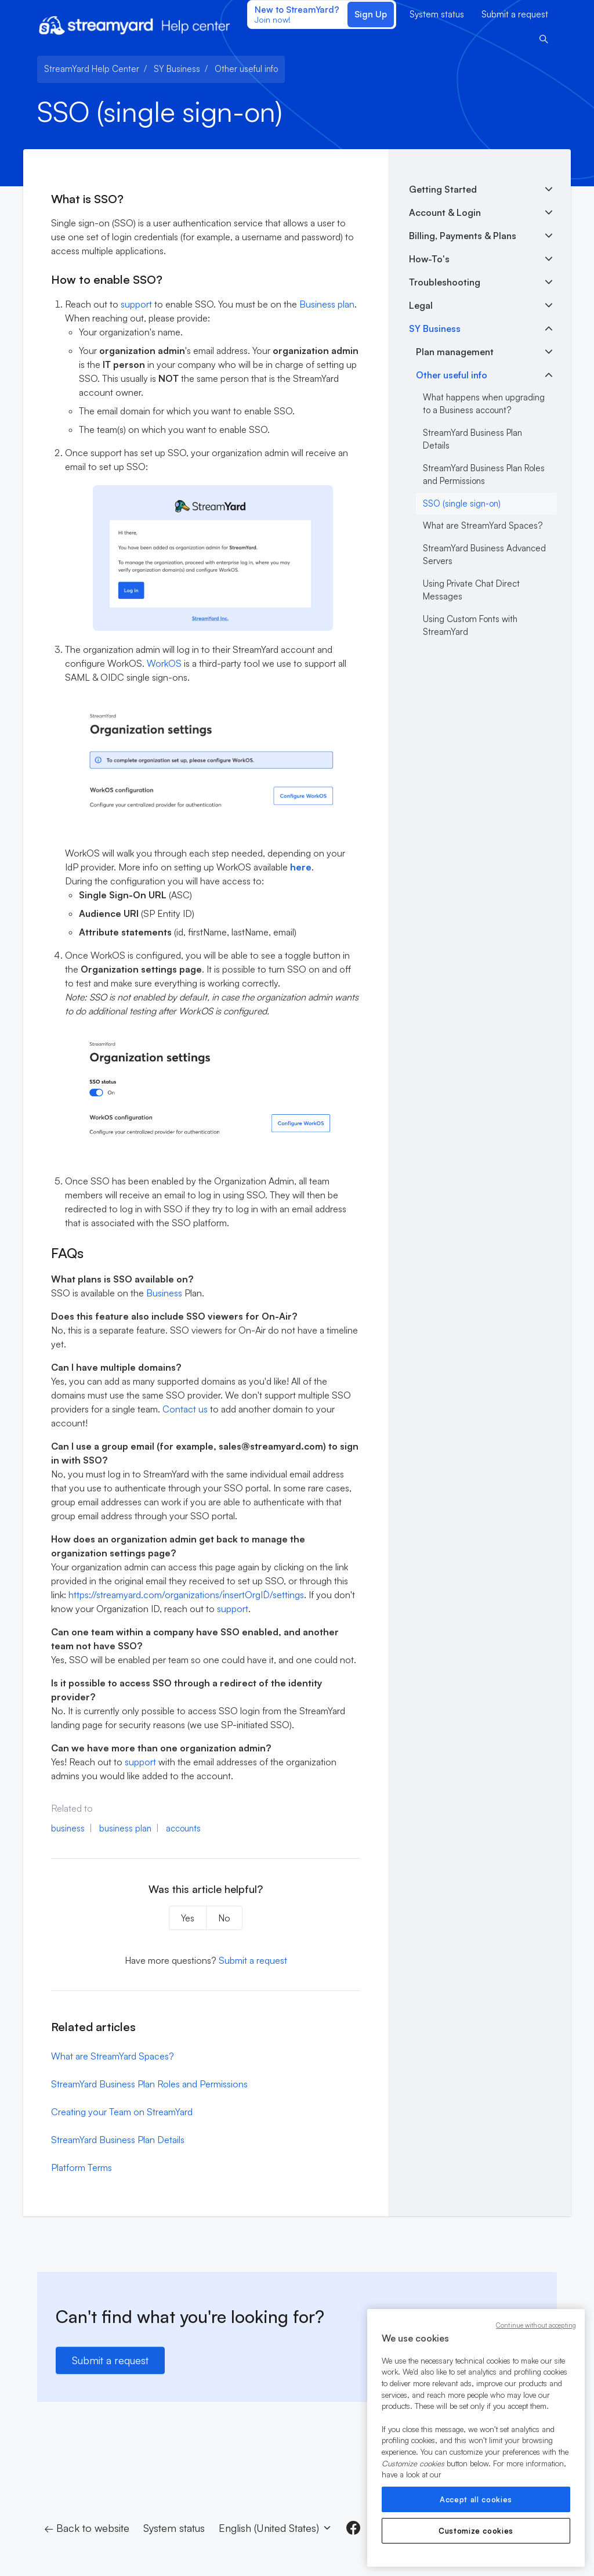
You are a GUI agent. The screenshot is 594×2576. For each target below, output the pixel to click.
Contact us (185, 1409)
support (136, 304)
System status (437, 14)
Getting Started (443, 189)
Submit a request (514, 14)
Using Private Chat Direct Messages (471, 590)
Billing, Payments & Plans (462, 235)
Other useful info (246, 68)
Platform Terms (81, 2167)
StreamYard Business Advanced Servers (484, 555)
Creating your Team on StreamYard (122, 2112)
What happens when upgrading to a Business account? (484, 404)
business (68, 1828)
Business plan (326, 304)
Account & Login (445, 212)
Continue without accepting (536, 2325)
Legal (421, 305)
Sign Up (370, 14)
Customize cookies (476, 2530)
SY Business (177, 68)
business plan (125, 1828)
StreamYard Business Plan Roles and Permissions (149, 2084)
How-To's (429, 259)
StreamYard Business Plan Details (117, 2139)
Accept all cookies (476, 2499)
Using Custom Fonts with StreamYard (470, 625)
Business (164, 1293)
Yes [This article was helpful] (187, 1918)
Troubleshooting (444, 282)
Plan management (455, 351)
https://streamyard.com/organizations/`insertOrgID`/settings (186, 1594)
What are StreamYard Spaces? (112, 2056)
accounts (183, 1828)
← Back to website (86, 2527)
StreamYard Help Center (91, 68)
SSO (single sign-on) (462, 503)
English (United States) (275, 2527)
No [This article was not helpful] (224, 1918)
